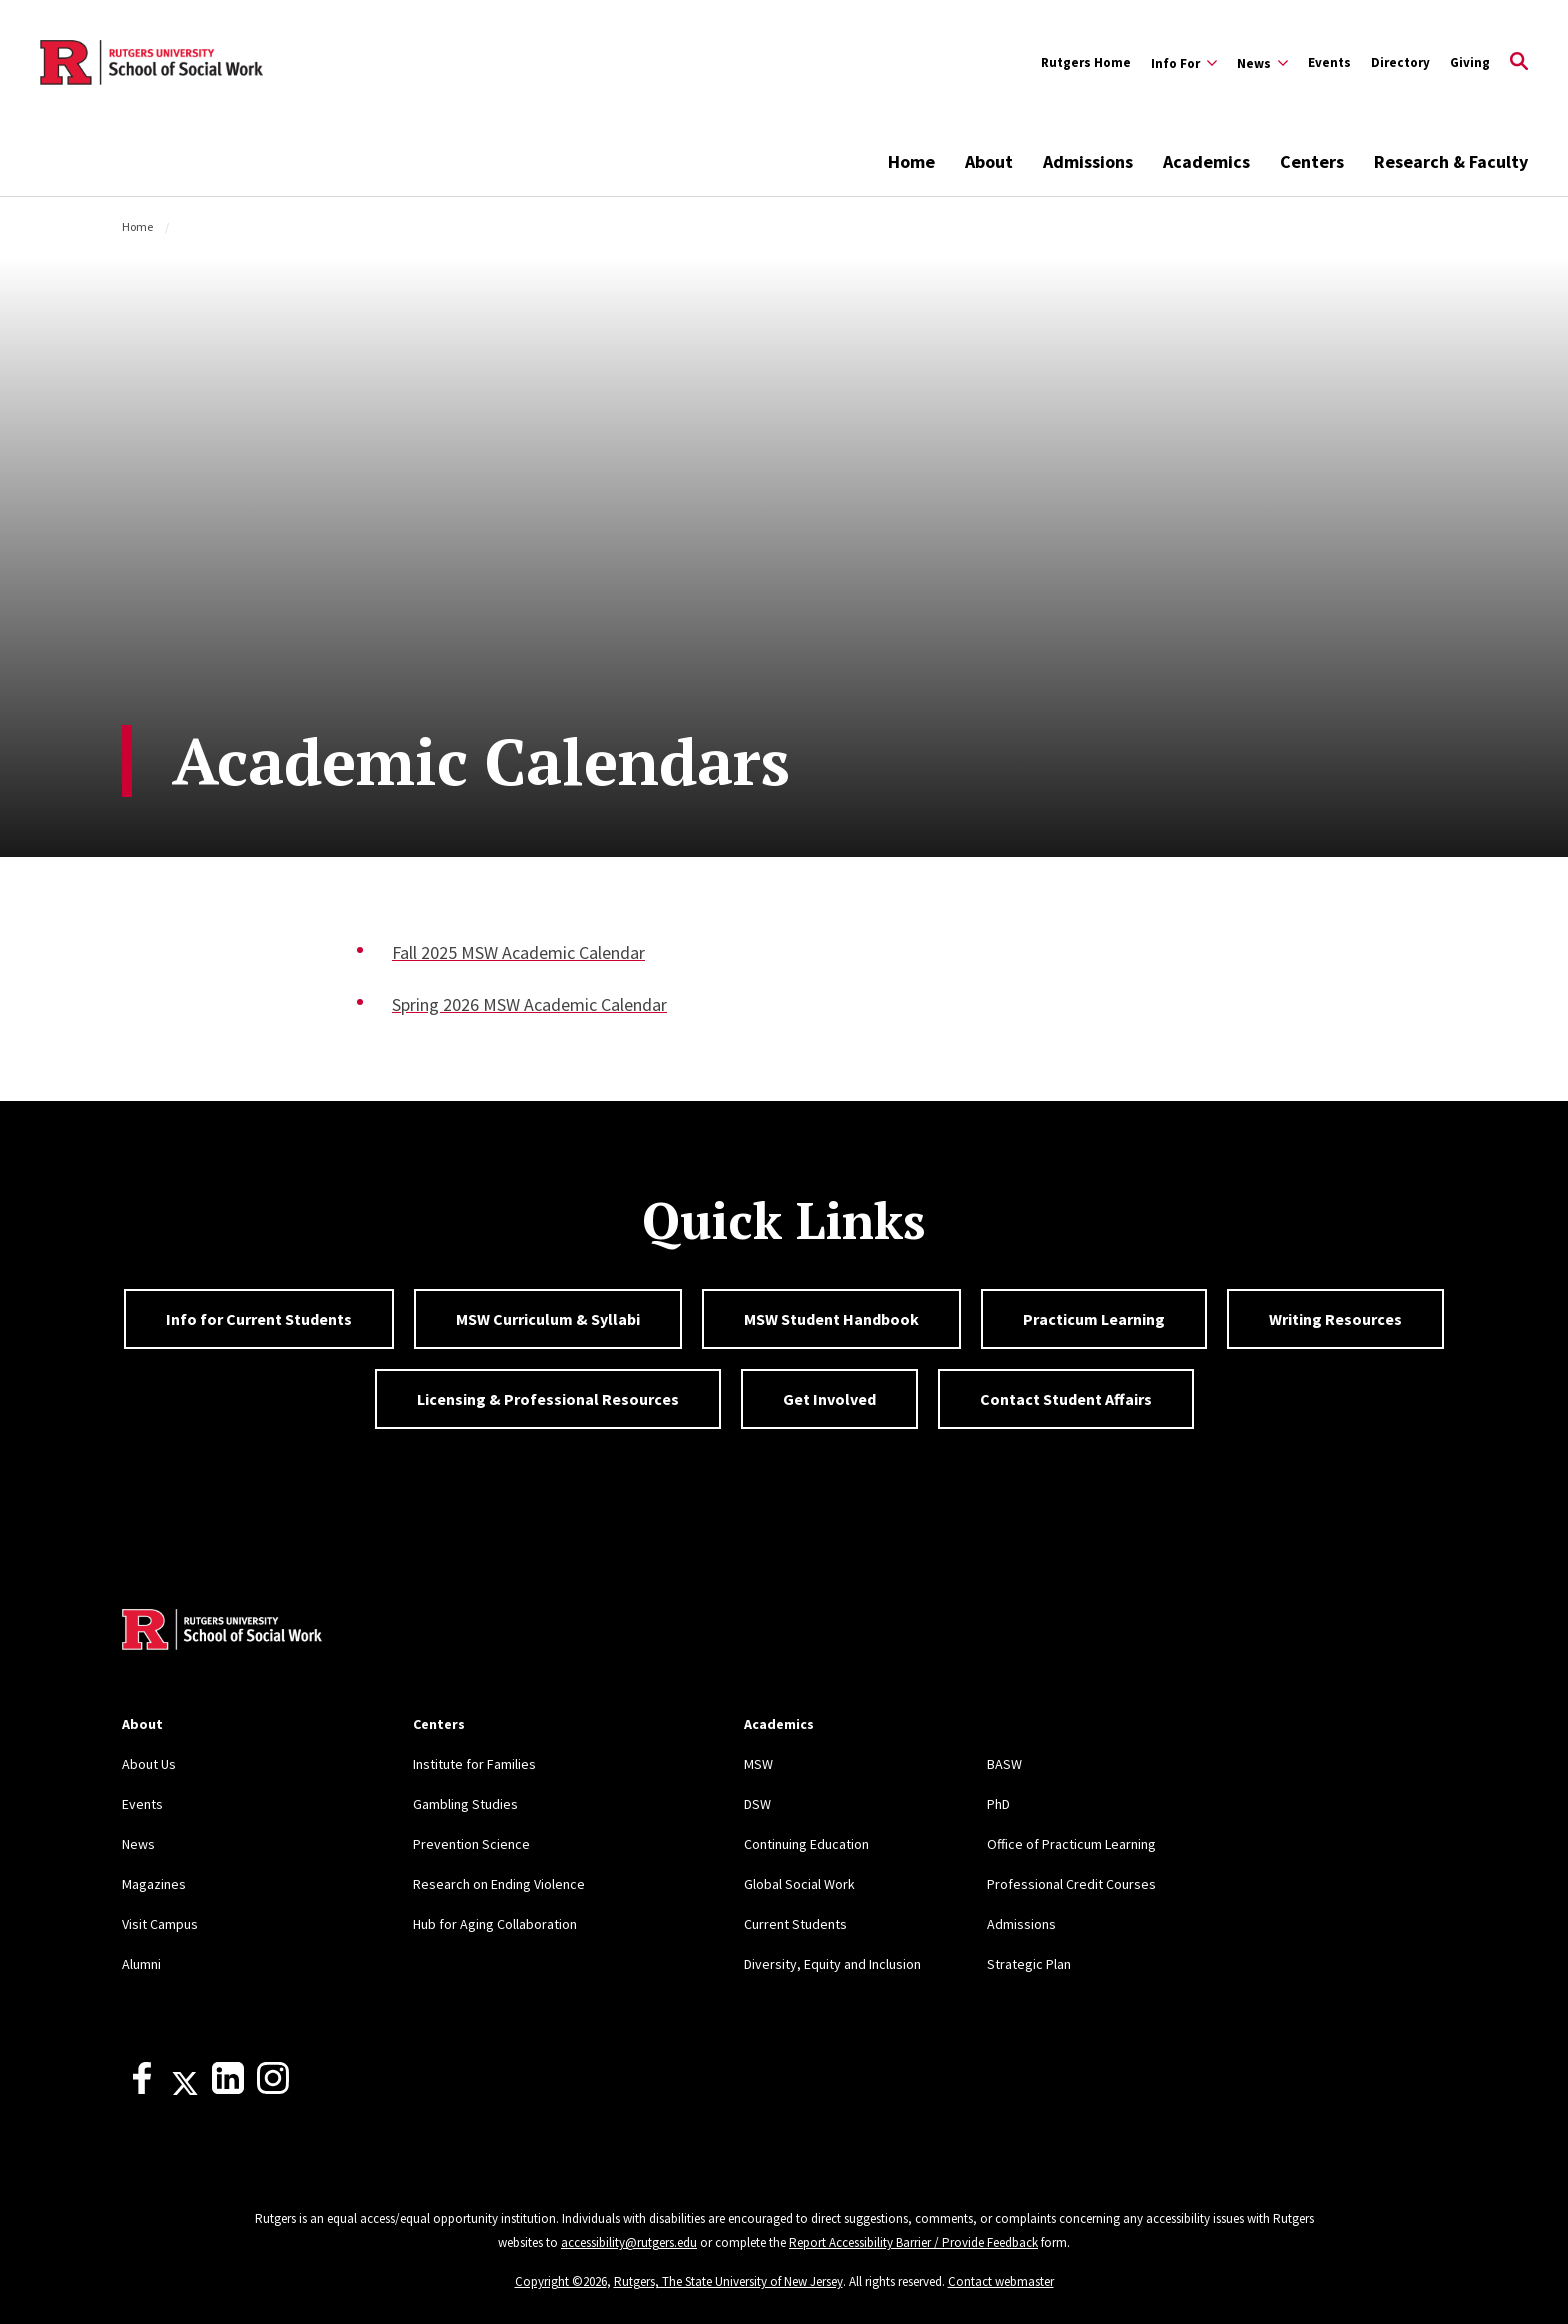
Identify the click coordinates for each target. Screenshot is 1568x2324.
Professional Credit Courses (1071, 1884)
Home (911, 161)
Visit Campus (160, 1924)
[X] (185, 2089)
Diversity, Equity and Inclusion (832, 1964)
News (138, 1844)
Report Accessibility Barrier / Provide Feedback (913, 2242)
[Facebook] (142, 2089)
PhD (998, 1804)
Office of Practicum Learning (1071, 1844)
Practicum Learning (1094, 1319)
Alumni (141, 1964)
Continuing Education (806, 1844)
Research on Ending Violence (499, 1884)
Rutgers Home (1086, 62)
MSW (758, 1764)
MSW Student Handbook (831, 1319)
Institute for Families (474, 1764)
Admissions (1088, 161)
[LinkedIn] (228, 2089)
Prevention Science (471, 1844)
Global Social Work (799, 1884)
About (989, 161)
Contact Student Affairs (1066, 1399)
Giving (1470, 62)
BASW (1004, 1764)
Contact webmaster (1001, 2281)
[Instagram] (273, 2089)
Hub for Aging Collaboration (495, 1924)
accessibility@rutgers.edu (629, 2242)
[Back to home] (222, 1632)
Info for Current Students (259, 1319)
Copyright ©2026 (561, 2281)
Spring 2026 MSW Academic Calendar (529, 1004)
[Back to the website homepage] (151, 63)
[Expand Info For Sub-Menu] (1184, 63)
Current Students (795, 1924)
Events (1329, 62)
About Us (149, 1764)
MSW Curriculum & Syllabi (548, 1319)
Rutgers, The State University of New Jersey (728, 2281)
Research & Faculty (1451, 161)
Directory (1400, 62)
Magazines (154, 1884)
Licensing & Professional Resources (548, 1399)
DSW (757, 1804)
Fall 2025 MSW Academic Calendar (518, 952)
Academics (1206, 161)
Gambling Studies (465, 1804)
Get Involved (829, 1399)
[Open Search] (1519, 63)
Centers (1312, 161)
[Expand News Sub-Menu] (1262, 63)
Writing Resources (1335, 1319)
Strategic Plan (1029, 1964)
